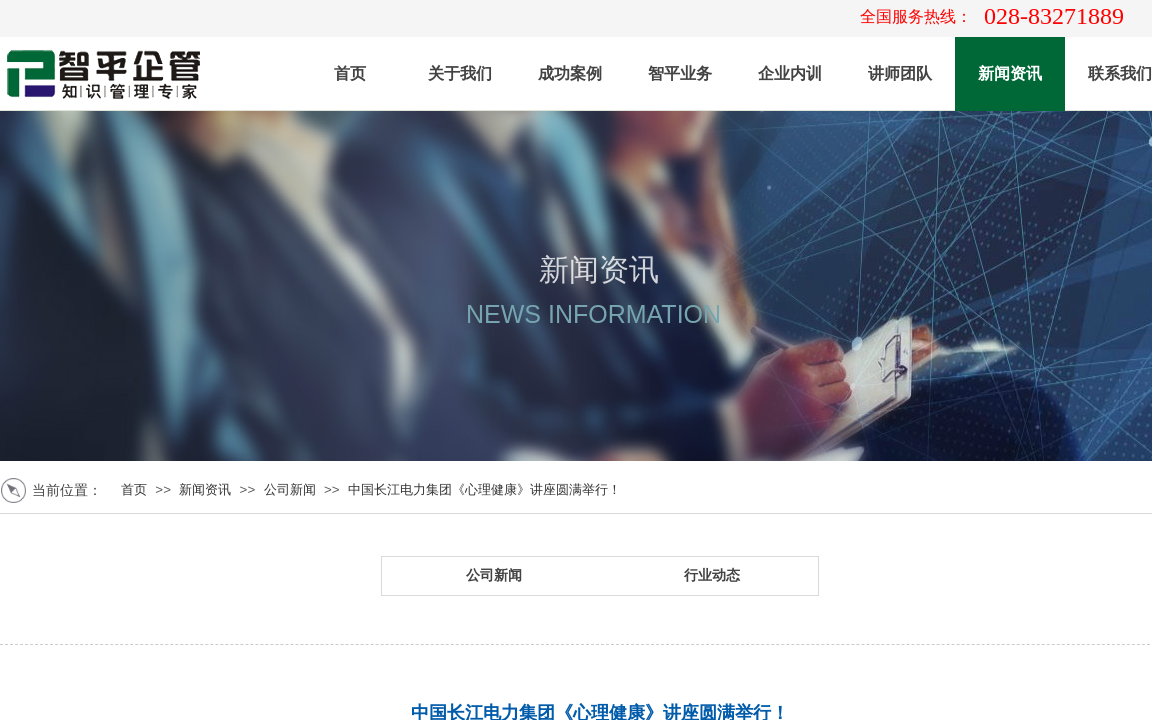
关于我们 (460, 73)
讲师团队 (900, 73)
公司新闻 (290, 489)
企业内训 (790, 73)
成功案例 (570, 73)
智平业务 (680, 73)
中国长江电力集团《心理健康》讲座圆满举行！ (484, 489)
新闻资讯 (1010, 73)
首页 (350, 73)
